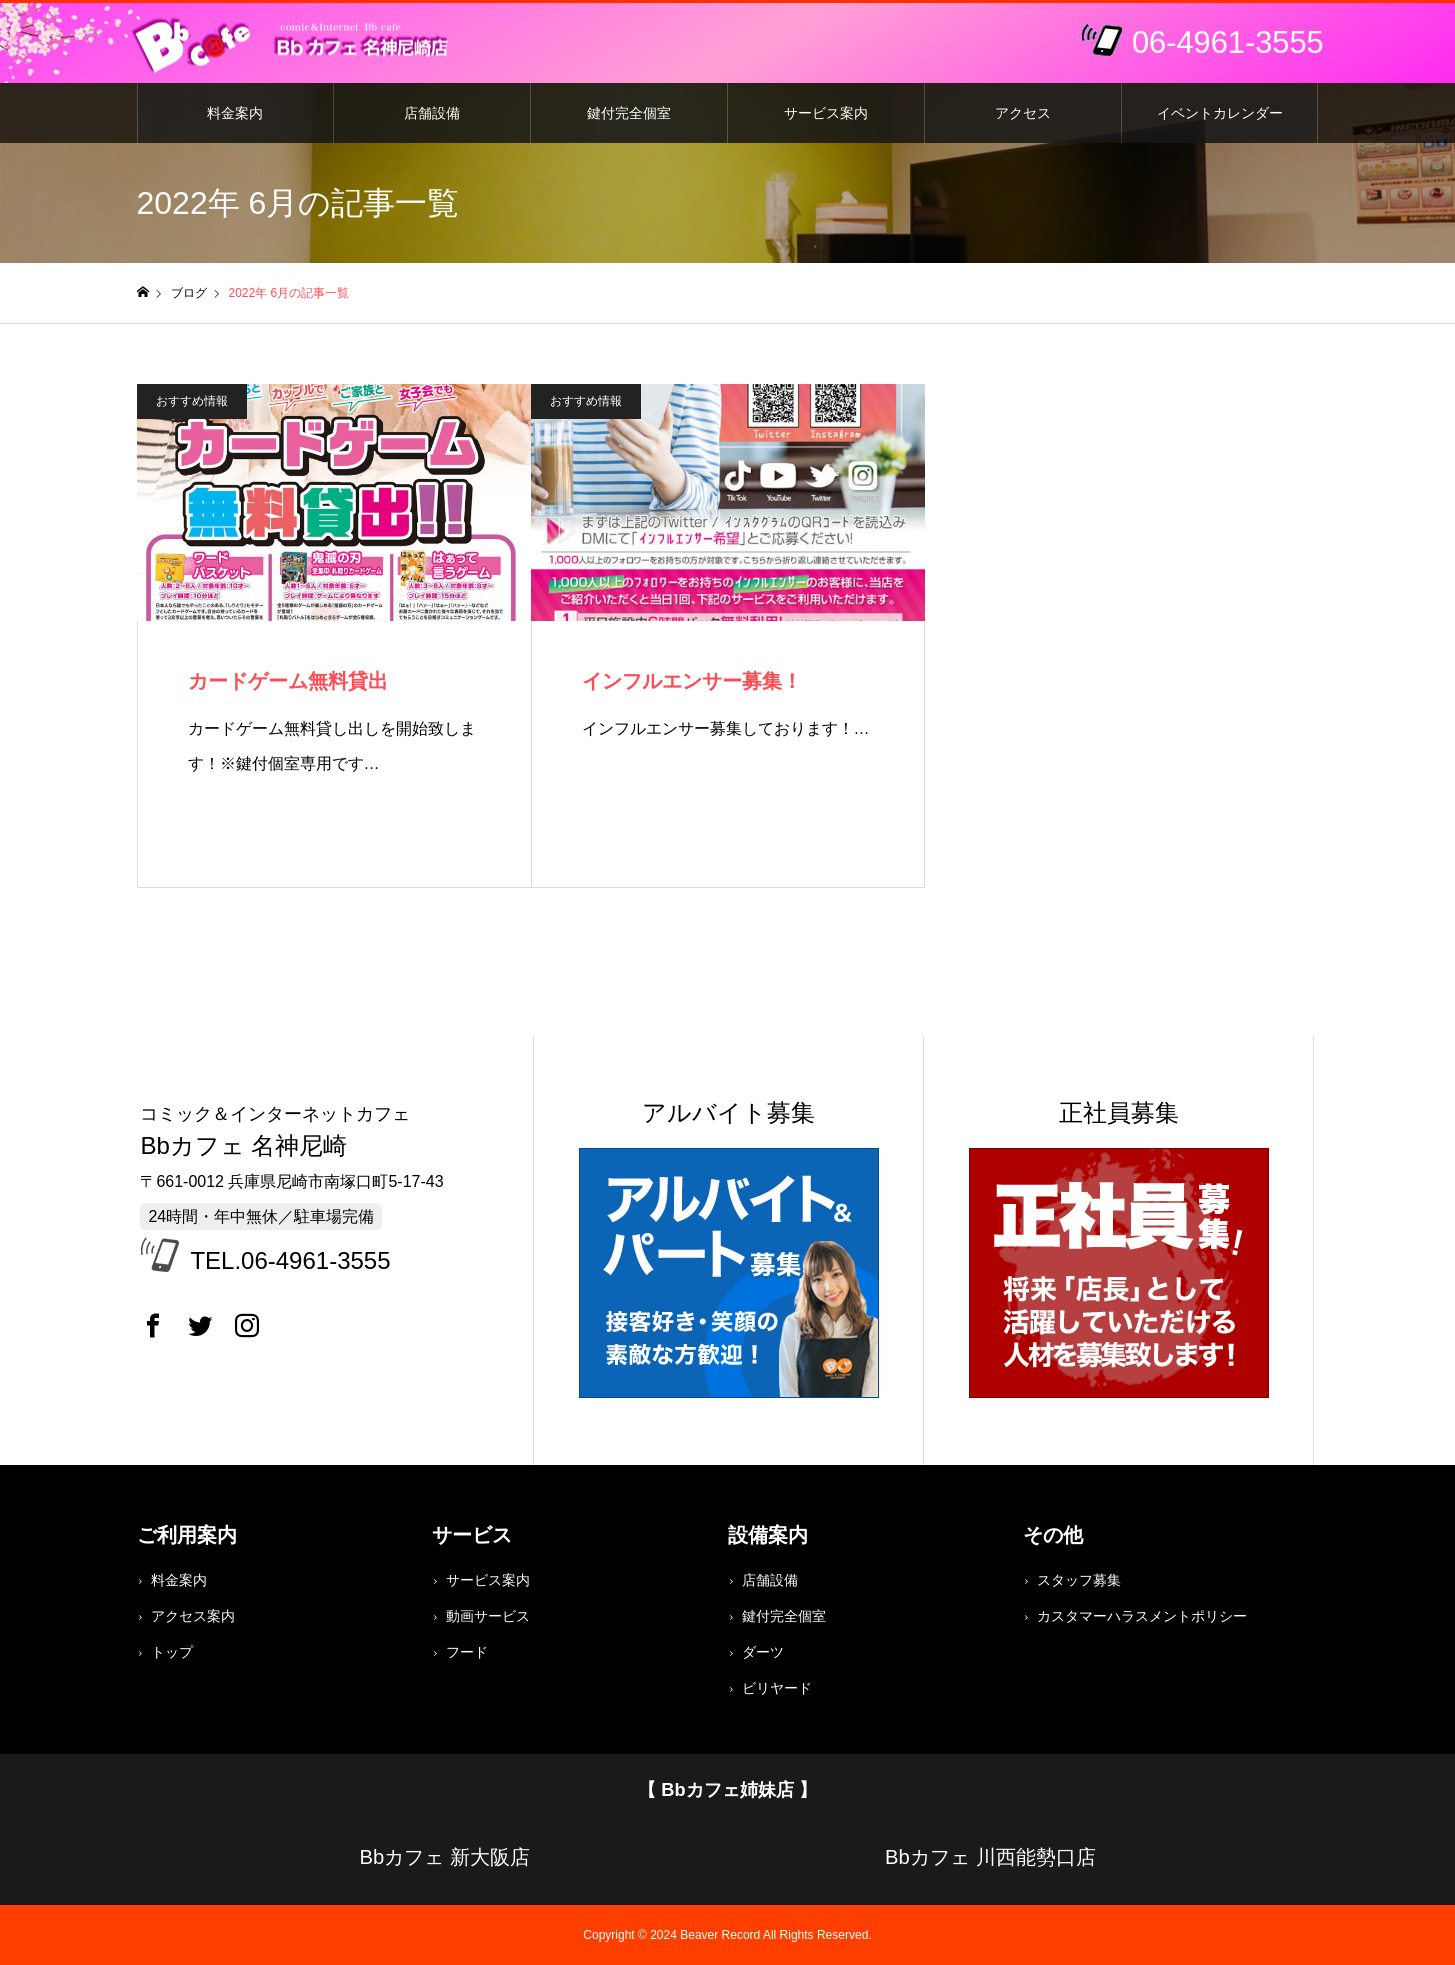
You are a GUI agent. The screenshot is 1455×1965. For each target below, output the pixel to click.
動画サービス (488, 1616)
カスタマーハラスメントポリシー (1142, 1616)
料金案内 (235, 113)
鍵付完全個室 (629, 113)
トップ (172, 1652)
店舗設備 (432, 113)
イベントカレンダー (1220, 113)
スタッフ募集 (1079, 1580)
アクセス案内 (193, 1616)
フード (467, 1652)
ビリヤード (777, 1688)
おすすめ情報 (192, 401)
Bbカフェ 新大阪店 (444, 1857)
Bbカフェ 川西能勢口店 (990, 1857)
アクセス (1023, 113)
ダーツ (763, 1652)
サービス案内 (826, 113)
